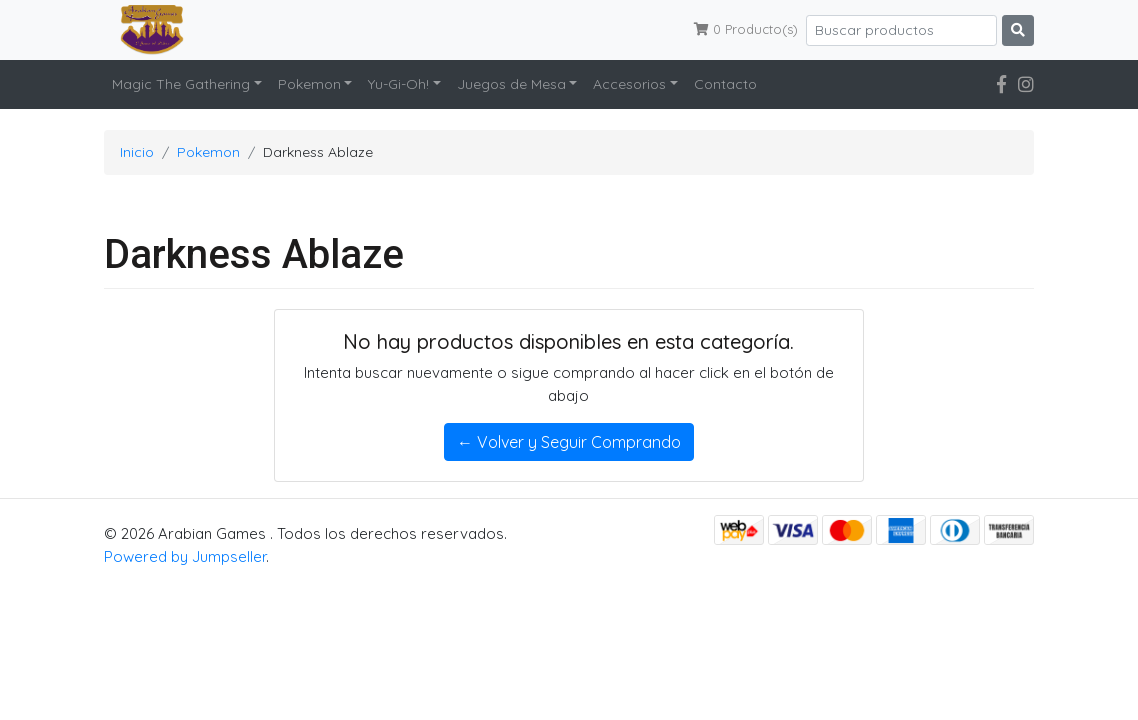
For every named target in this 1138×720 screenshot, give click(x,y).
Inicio (137, 152)
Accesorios (629, 84)
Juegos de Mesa (511, 84)
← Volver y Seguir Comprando (569, 442)
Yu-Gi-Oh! (398, 84)
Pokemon (309, 84)
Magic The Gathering (181, 84)
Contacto (725, 84)
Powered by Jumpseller (185, 556)
